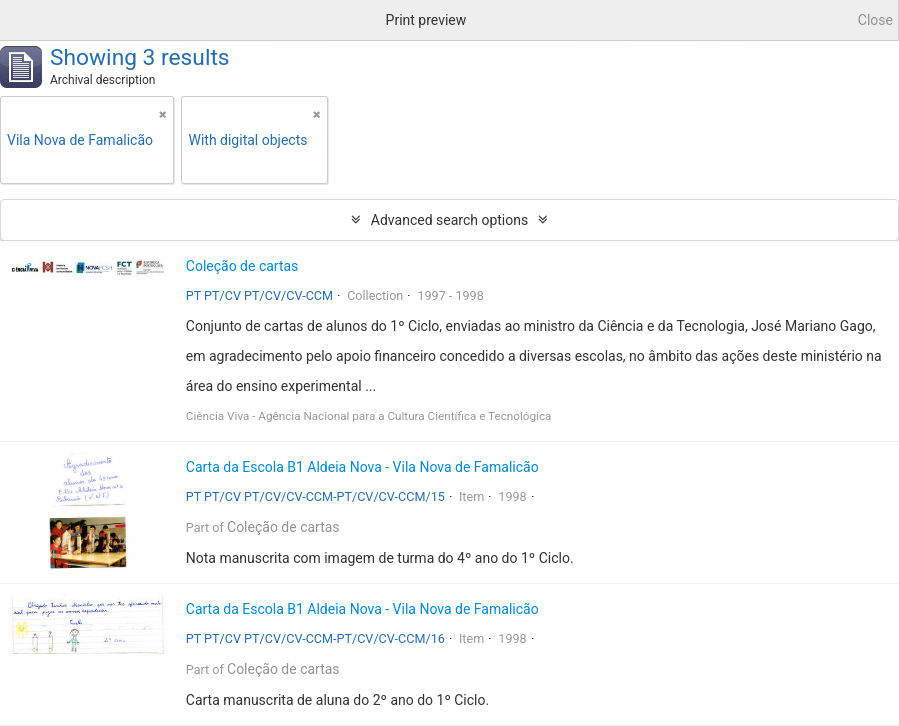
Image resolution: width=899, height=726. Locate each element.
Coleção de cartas (242, 266)
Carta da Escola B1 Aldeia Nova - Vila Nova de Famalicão (362, 467)
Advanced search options (449, 220)
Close (875, 20)
